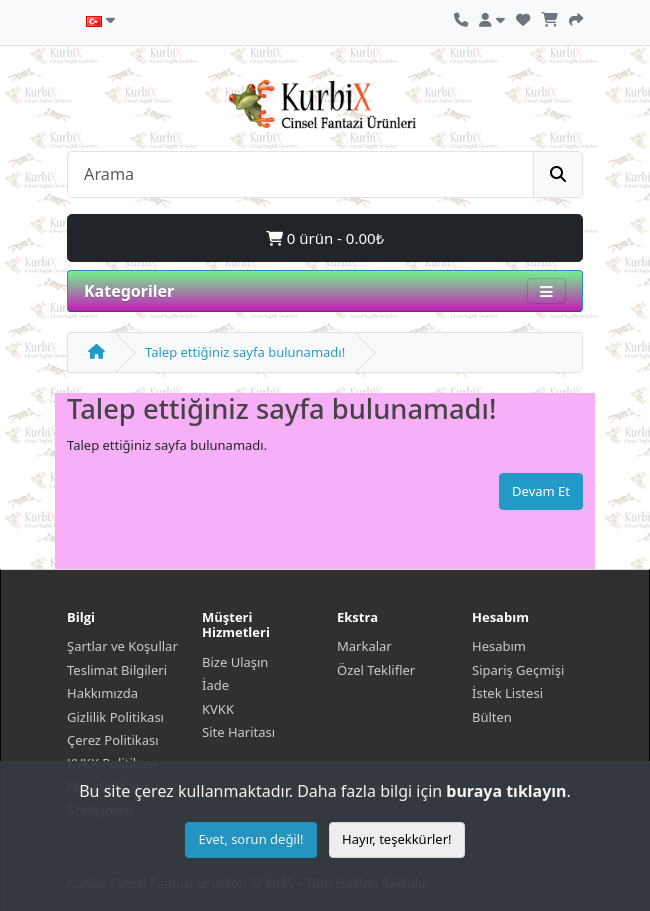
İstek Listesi (507, 693)
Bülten (492, 717)
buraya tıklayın (506, 791)
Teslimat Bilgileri (117, 670)
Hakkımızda (102, 693)
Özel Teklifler (376, 670)
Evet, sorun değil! (250, 839)
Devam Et (541, 491)
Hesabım (499, 646)
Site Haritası (238, 732)
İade (215, 685)
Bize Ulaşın (235, 662)
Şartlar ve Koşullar (122, 646)
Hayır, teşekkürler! (397, 839)
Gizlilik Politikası (115, 717)
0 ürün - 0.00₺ (325, 238)
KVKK (218, 709)
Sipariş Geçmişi (518, 670)
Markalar (364, 646)
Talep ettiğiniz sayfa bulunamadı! (245, 352)
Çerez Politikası (113, 740)
